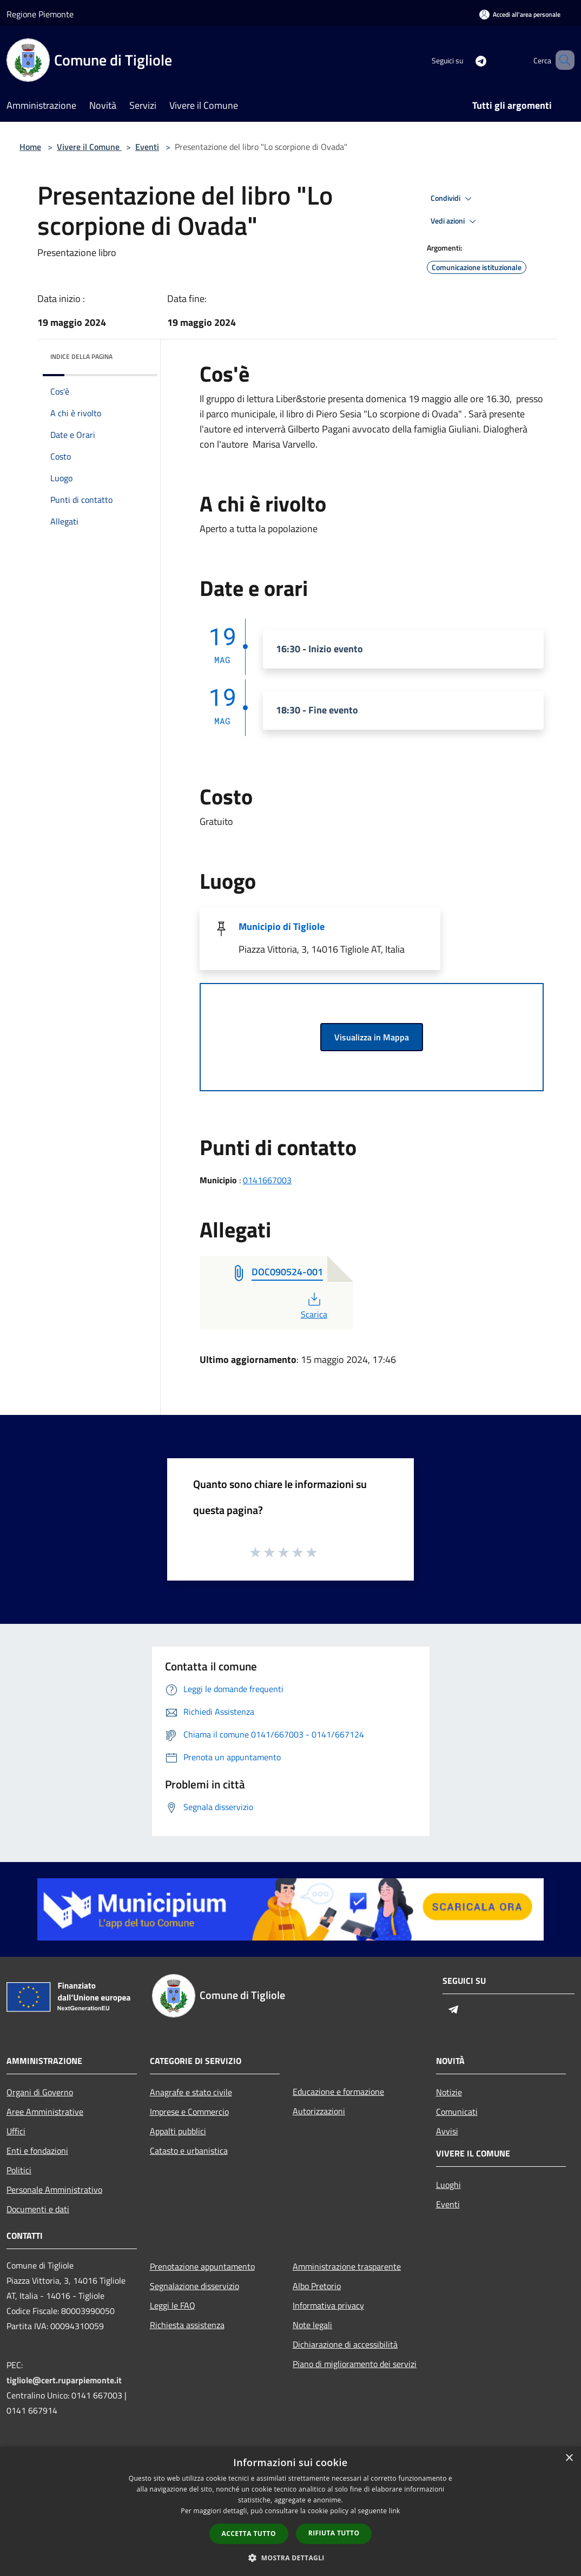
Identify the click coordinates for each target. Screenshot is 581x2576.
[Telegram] (465, 60)
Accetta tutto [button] (249, 2533)
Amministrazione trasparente (347, 2266)
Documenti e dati (37, 2209)
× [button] (569, 2458)
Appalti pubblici (178, 2131)
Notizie (449, 2092)
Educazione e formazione (338, 2091)
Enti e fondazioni (37, 2150)
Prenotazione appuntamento (202, 2266)
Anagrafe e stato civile (191, 2092)
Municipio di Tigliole (282, 926)
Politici (18, 2170)
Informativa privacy (328, 2305)
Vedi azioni (455, 221)
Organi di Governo (39, 2092)
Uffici (15, 2131)
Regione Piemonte (40, 14)
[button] (290, 2557)
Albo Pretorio (317, 2285)
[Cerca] (562, 60)
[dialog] (290, 2511)
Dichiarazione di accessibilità (345, 2344)
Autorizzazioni (319, 2111)
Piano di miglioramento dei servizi (355, 2363)
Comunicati (457, 2111)
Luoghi (448, 2184)
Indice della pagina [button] (81, 356)
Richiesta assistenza (187, 2324)
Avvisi (447, 2131)
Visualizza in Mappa (371, 1037)
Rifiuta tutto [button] (334, 2533)
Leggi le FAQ (172, 2305)
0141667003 (267, 1180)
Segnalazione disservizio (194, 2285)
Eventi (147, 146)
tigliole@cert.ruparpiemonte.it (64, 2380)
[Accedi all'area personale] (520, 14)
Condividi (453, 198)
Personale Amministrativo (54, 2189)
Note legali (312, 2324)
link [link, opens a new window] (394, 2510)
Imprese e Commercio (189, 2111)
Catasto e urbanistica (189, 2150)
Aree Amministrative (44, 2111)
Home (30, 146)
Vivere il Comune (89, 146)
